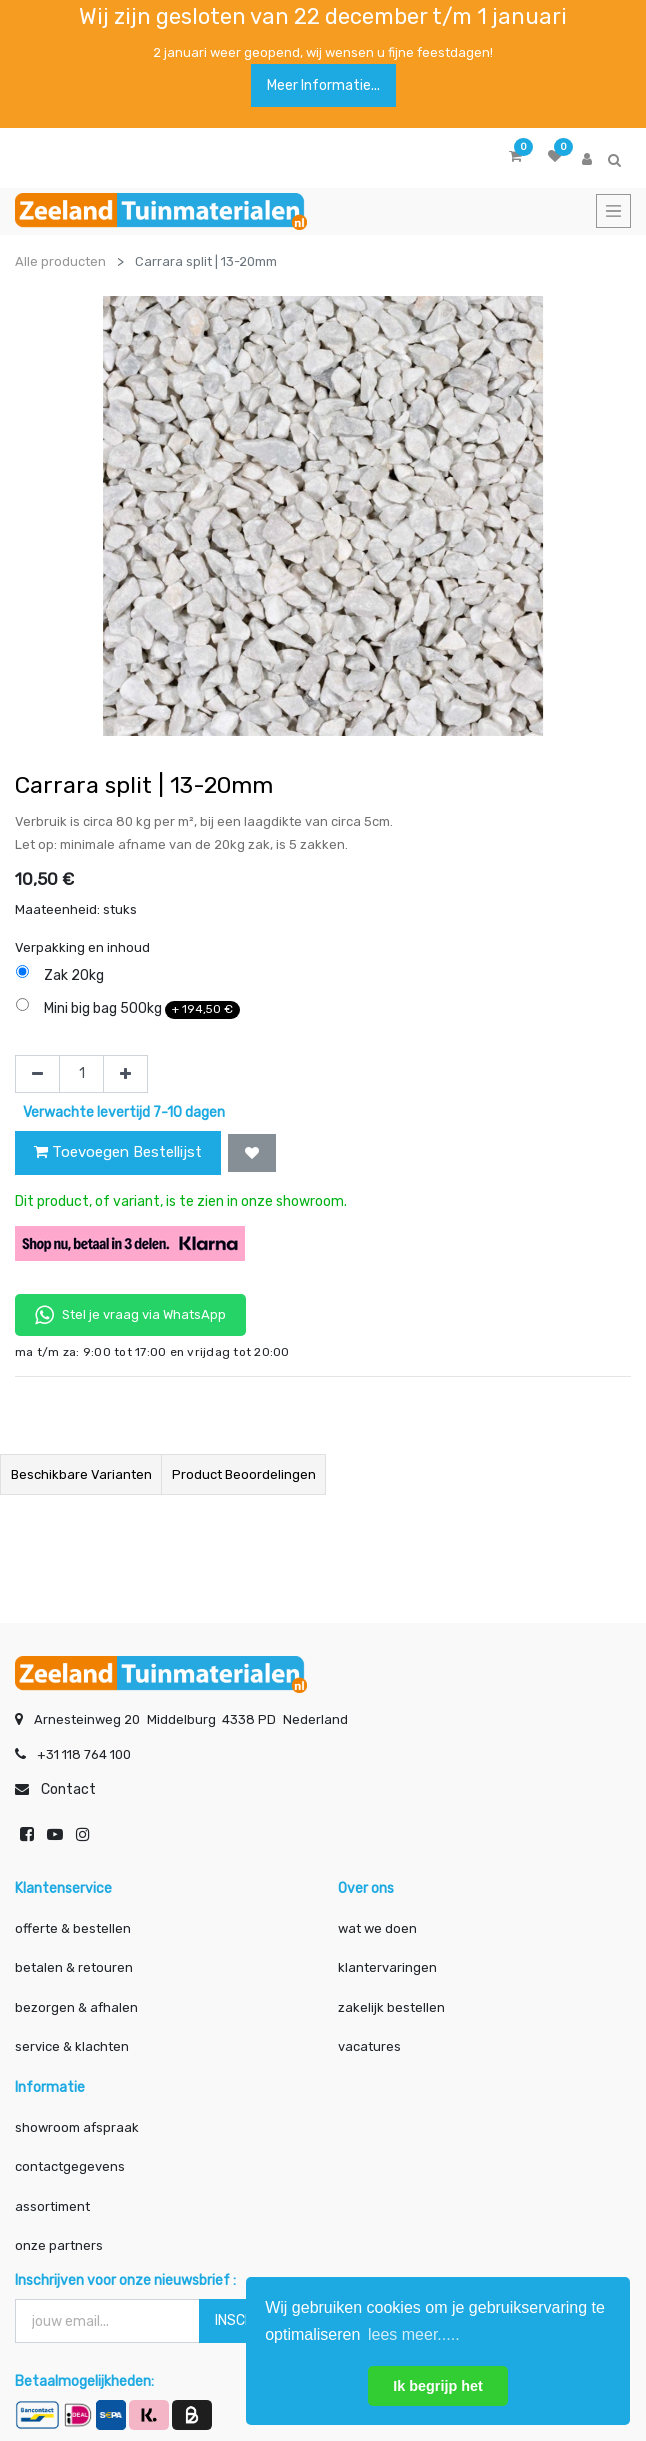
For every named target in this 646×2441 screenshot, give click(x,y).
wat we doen (377, 1926)
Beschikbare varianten (81, 1474)
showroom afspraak (77, 2125)
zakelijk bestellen (391, 2005)
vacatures (369, 2045)
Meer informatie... (323, 85)
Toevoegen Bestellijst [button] (118, 1152)
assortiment (52, 2204)
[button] (252, 1153)
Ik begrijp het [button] (438, 2386)
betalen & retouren (74, 1966)
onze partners (59, 2244)
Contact (68, 1787)
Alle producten (60, 261)
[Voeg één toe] (125, 1074)
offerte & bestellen (74, 1926)
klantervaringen (387, 1966)
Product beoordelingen (244, 1474)
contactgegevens (70, 2165)
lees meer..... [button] (414, 2334)
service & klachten (72, 2045)
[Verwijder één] (37, 1074)
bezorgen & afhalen (76, 2005)
